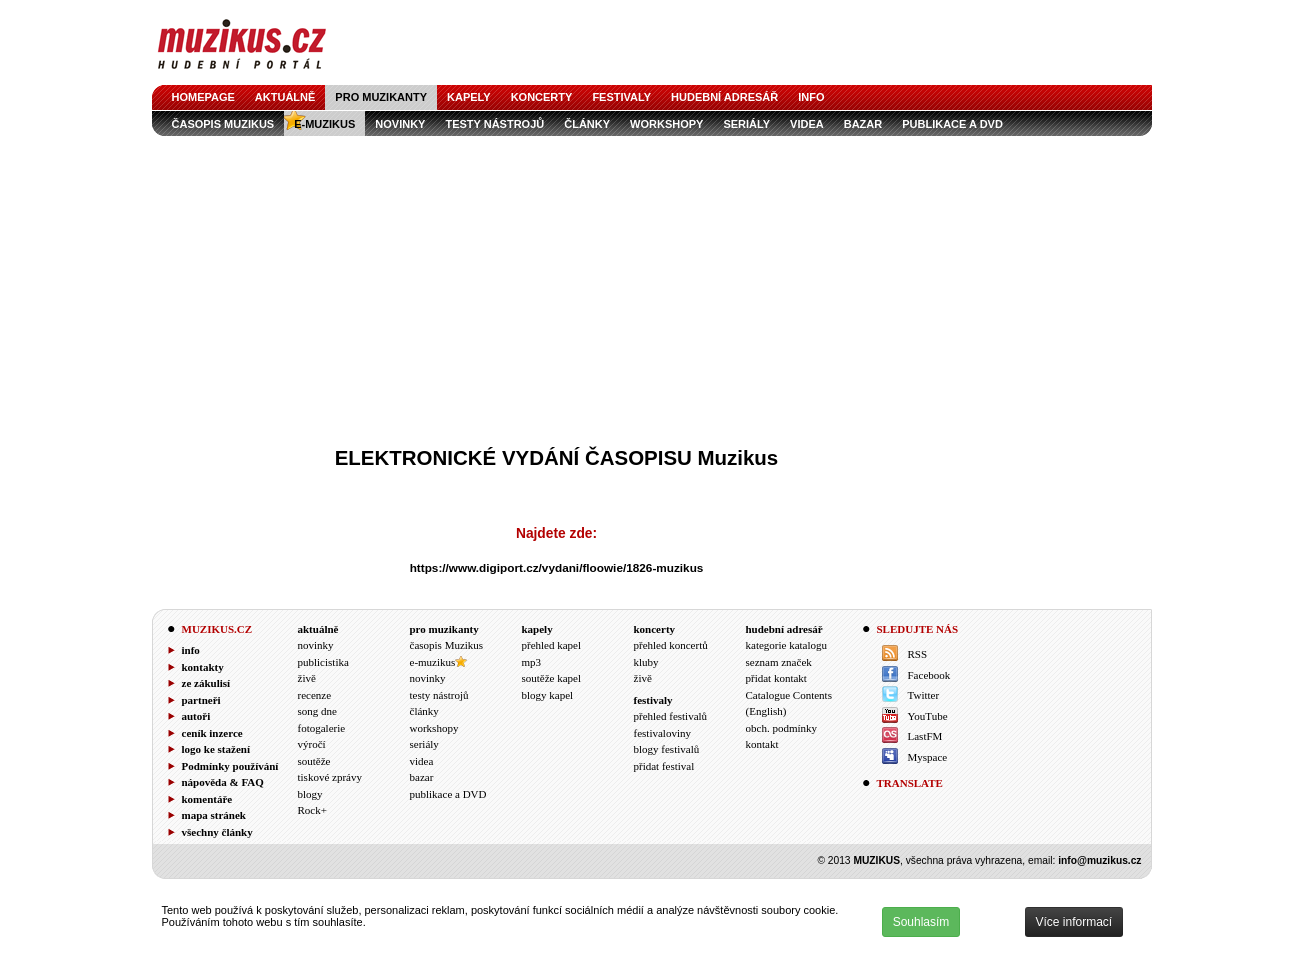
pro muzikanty (381, 97)
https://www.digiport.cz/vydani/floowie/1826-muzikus (557, 567)
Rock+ (312, 810)
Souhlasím (921, 922)
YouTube (928, 716)
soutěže (314, 761)
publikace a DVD (952, 124)
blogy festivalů (667, 749)
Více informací (1074, 922)
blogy (310, 794)
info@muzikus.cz (1099, 860)
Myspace (928, 757)
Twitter (924, 695)
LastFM (925, 736)
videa (807, 124)
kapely (469, 97)
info (811, 97)
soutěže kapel (552, 678)
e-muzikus (324, 124)
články (587, 124)
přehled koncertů (671, 645)
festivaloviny (662, 733)
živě (307, 678)
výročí (312, 744)
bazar (863, 124)
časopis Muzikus (223, 124)
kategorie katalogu (787, 645)
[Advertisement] (652, 286)
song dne (317, 711)
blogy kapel (548, 695)
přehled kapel (552, 645)
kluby (646, 662)
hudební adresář (724, 97)
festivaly (621, 97)
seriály (746, 124)
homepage (203, 97)
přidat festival (664, 766)
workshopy (666, 124)
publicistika (323, 662)
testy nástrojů (494, 124)
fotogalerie (322, 728)
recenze (315, 695)
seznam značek (779, 662)
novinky (400, 124)
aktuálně (285, 97)
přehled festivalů (671, 716)
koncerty (542, 97)
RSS (918, 654)
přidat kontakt (776, 678)
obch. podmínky (782, 728)
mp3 (532, 662)
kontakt (762, 744)
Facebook (929, 675)
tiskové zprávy (330, 777)
